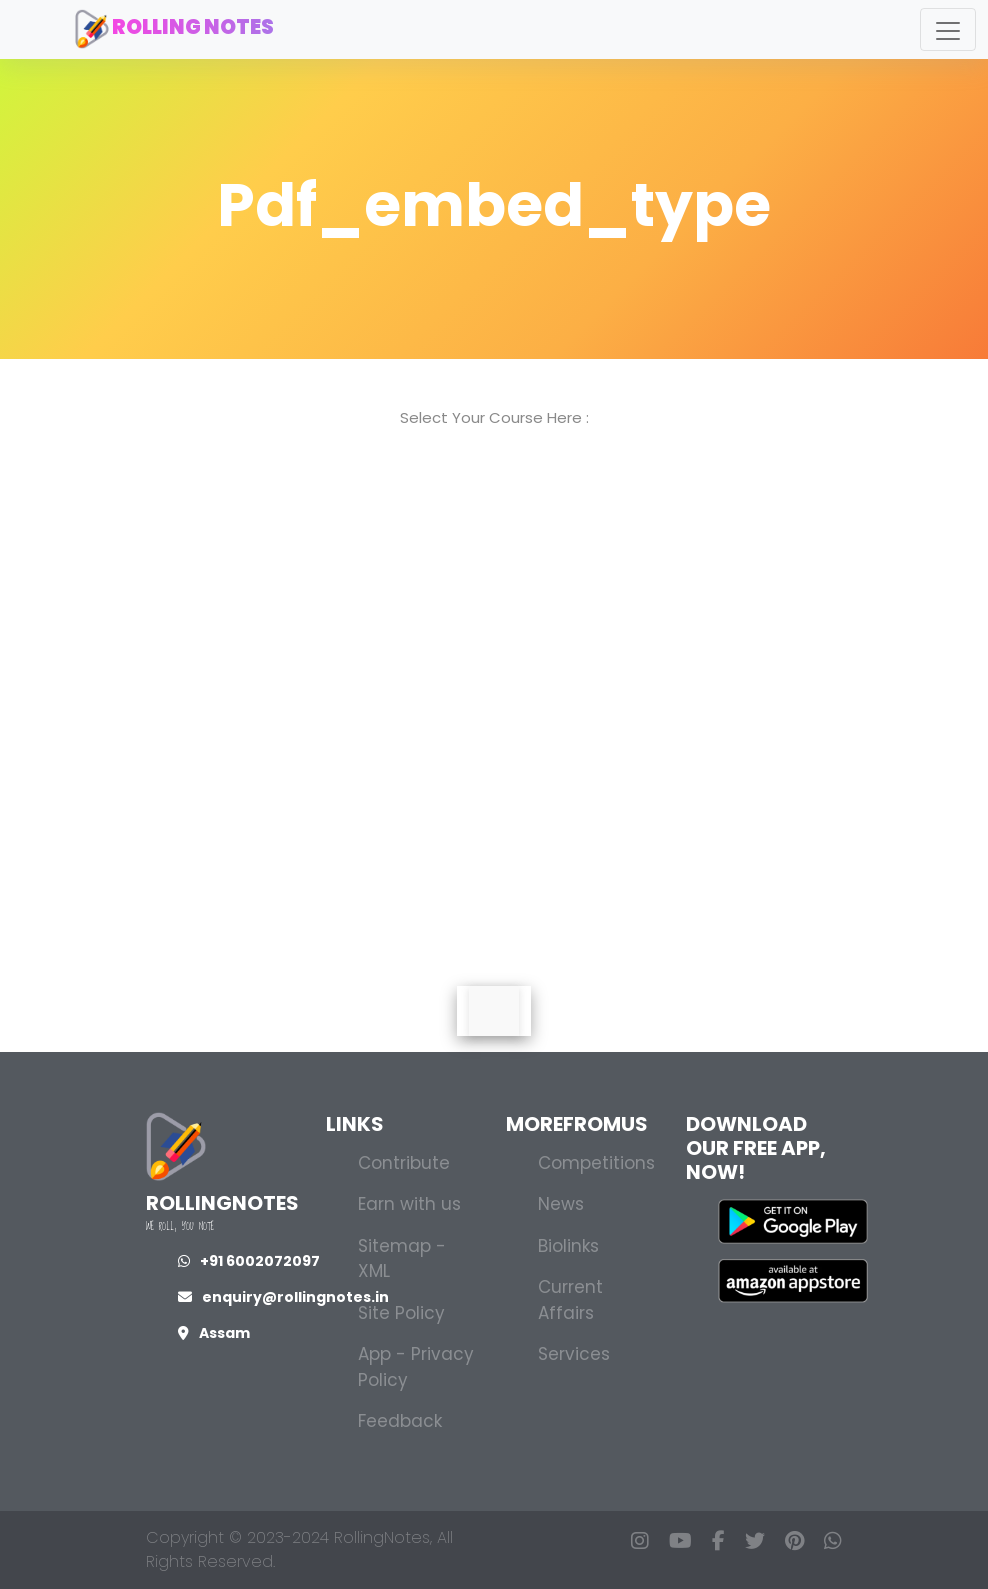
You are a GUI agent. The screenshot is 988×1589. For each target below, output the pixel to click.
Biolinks (568, 1246)
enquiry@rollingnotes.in (283, 1297)
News (561, 1204)
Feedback (400, 1421)
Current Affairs (570, 1300)
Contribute (404, 1163)
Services (574, 1354)
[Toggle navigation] (948, 29)
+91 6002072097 (249, 1261)
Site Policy (401, 1313)
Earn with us (409, 1204)
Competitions (596, 1163)
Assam (214, 1333)
